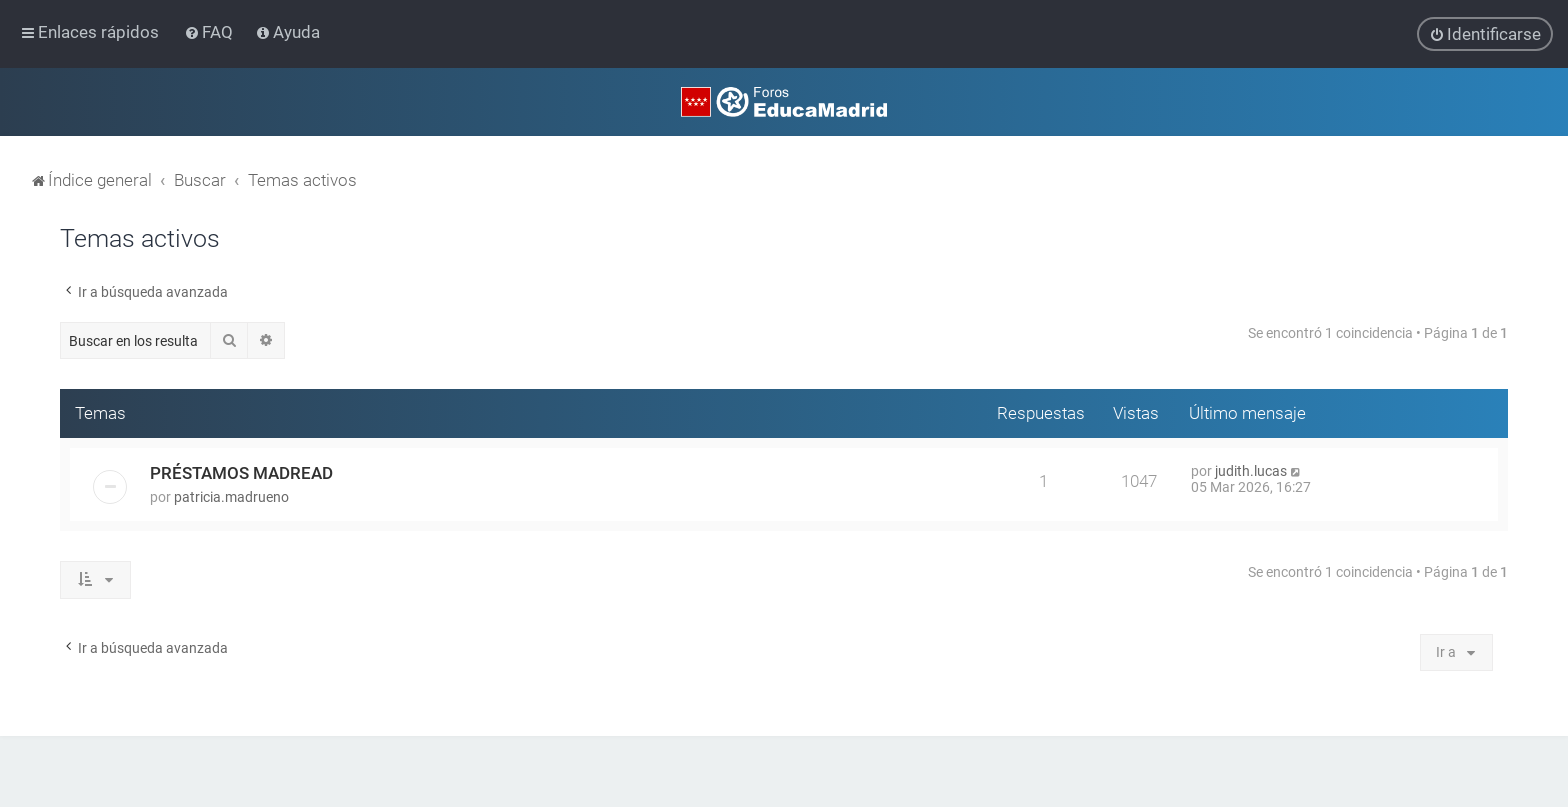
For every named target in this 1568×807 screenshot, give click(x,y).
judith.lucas (1251, 469)
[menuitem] (210, 32)
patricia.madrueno (231, 495)
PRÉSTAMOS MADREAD (241, 471)
